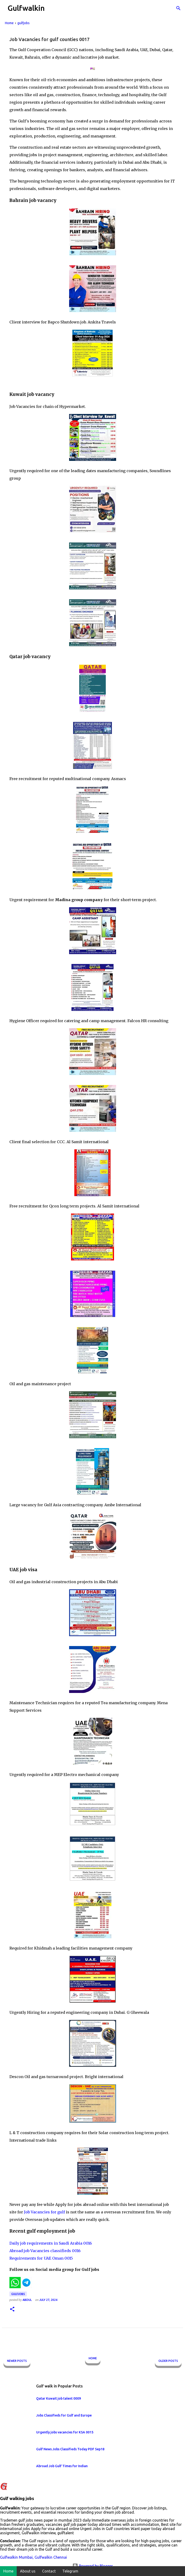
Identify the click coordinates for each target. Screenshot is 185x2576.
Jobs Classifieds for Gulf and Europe (64, 2415)
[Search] (178, 8)
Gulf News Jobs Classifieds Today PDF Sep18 (70, 2449)
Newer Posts (17, 2360)
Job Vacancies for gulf (45, 2212)
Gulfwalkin (26, 8)
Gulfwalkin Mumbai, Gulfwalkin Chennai (33, 2557)
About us (27, 2571)
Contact (49, 2571)
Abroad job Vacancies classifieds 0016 (45, 2250)
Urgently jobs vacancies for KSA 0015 (64, 2432)
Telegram (70, 2571)
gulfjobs (18, 2293)
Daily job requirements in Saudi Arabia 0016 (50, 2243)
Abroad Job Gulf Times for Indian (62, 2466)
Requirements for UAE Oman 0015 (41, 2258)
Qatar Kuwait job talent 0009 (58, 2398)
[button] (12, 2309)
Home (93, 2358)
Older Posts (168, 2360)
